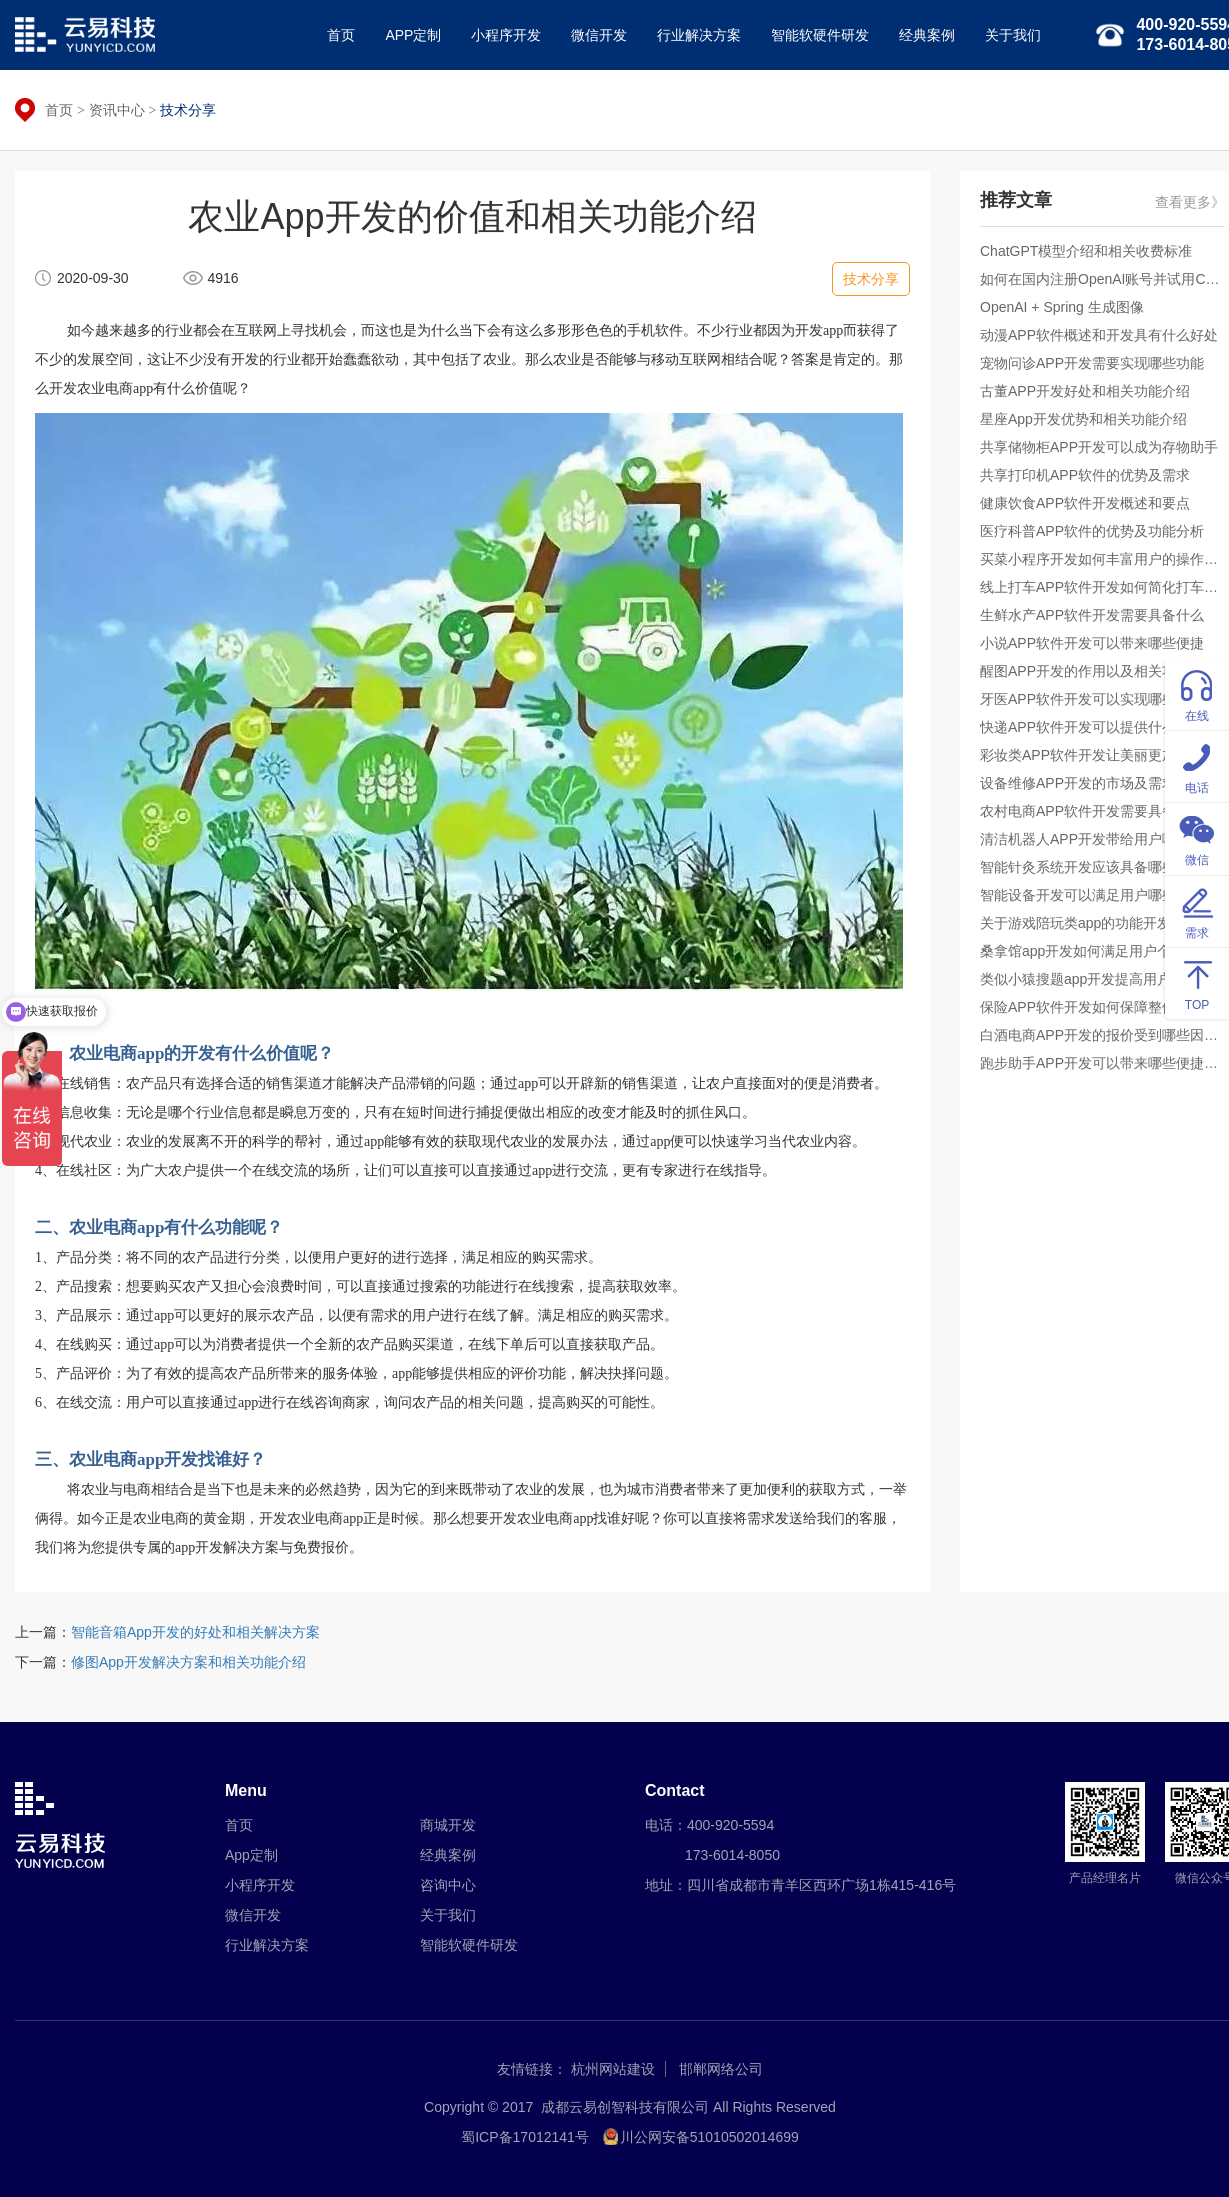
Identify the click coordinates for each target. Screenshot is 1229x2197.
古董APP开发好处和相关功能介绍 (1085, 391)
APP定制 (413, 35)
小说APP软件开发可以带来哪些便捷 (1092, 643)
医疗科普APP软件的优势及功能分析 (1092, 531)
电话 (1197, 765)
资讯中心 (117, 110)
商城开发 (448, 1825)
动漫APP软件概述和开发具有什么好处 (1099, 335)
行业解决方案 (699, 35)
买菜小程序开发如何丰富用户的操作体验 (1102, 559)
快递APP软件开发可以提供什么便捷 (1092, 727)
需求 (1197, 910)
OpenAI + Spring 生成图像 (1062, 307)
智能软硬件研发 (820, 35)
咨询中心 (448, 1885)
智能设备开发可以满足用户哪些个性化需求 (1102, 895)
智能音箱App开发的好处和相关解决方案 (195, 1632)
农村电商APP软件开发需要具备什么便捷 (1102, 811)
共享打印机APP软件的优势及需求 (1085, 475)
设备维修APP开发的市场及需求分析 (1092, 783)
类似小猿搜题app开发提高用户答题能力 (1102, 979)
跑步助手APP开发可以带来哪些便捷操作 (1102, 1063)
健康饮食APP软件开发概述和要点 (1085, 503)
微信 (1197, 837)
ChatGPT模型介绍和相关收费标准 (1086, 251)
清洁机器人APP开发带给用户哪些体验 (1099, 839)
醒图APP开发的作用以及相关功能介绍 (1099, 671)
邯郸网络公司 (721, 2069)
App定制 (251, 1855)
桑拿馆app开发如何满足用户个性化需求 (1102, 951)
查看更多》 (1190, 202)
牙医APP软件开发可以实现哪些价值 (1092, 699)
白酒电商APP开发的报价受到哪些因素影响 (1102, 1035)
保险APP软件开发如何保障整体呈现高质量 (1102, 1007)
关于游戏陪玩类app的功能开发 (1075, 923)
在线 (1197, 693)
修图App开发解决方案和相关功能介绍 (188, 1662)
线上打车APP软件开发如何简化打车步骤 (1102, 587)
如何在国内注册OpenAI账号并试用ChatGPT (1102, 279)
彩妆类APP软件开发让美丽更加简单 (1092, 755)
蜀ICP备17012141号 (525, 2137)
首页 (341, 35)
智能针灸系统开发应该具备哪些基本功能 (1102, 867)
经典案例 (927, 35)
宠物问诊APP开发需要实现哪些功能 (1092, 363)
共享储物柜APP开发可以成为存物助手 (1099, 447)
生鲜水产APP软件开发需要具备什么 (1092, 615)
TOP (1197, 982)
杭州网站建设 (613, 2069)
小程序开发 (506, 35)
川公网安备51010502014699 (709, 2137)
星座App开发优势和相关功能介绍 (1083, 419)
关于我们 (1013, 35)
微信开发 (599, 35)
